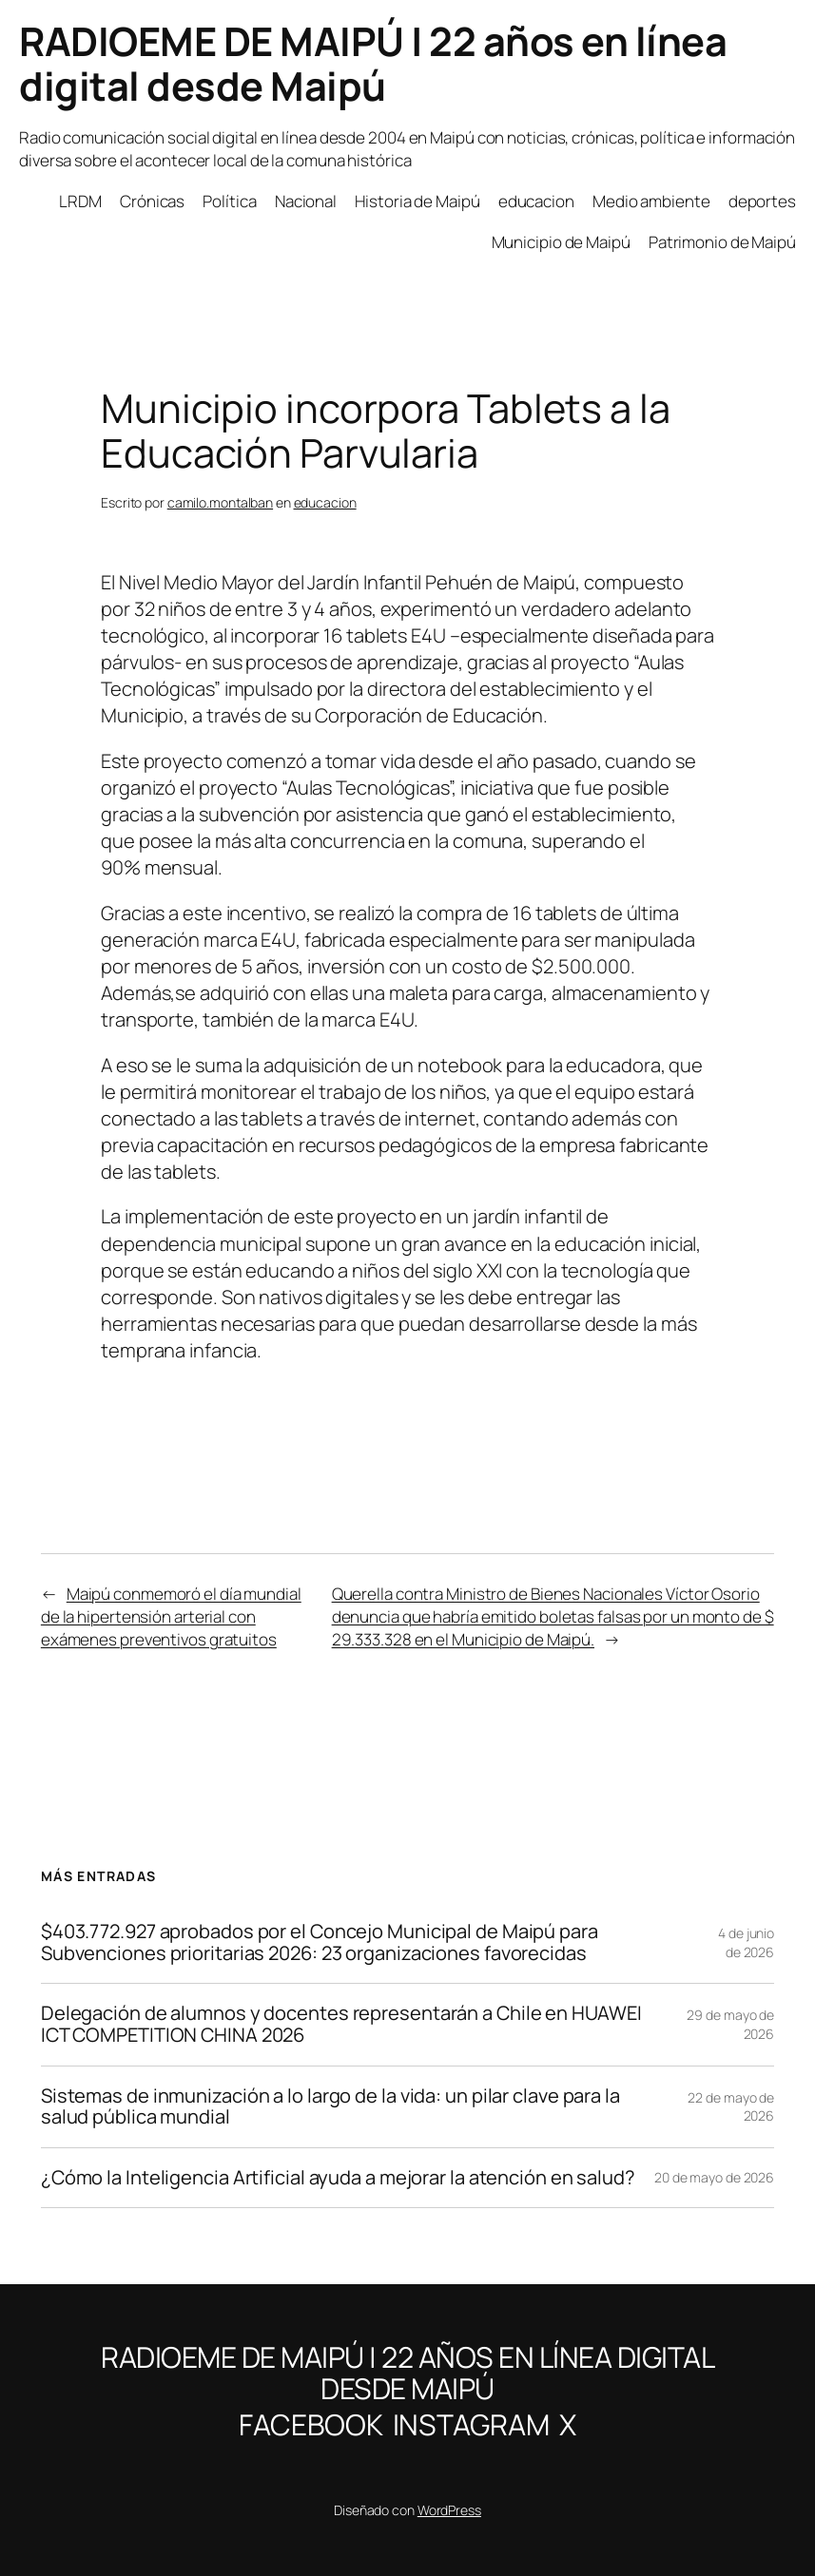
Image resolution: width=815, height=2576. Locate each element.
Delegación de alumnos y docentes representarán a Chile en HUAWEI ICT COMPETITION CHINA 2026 (341, 2024)
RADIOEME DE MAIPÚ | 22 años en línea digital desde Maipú (373, 63)
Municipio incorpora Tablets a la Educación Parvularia (385, 430)
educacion (325, 502)
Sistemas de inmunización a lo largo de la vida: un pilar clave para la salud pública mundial (330, 2107)
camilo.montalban (220, 502)
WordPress (449, 2510)
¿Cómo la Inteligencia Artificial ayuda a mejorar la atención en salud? (338, 2178)
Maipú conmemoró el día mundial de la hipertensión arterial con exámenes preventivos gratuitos (171, 1616)
